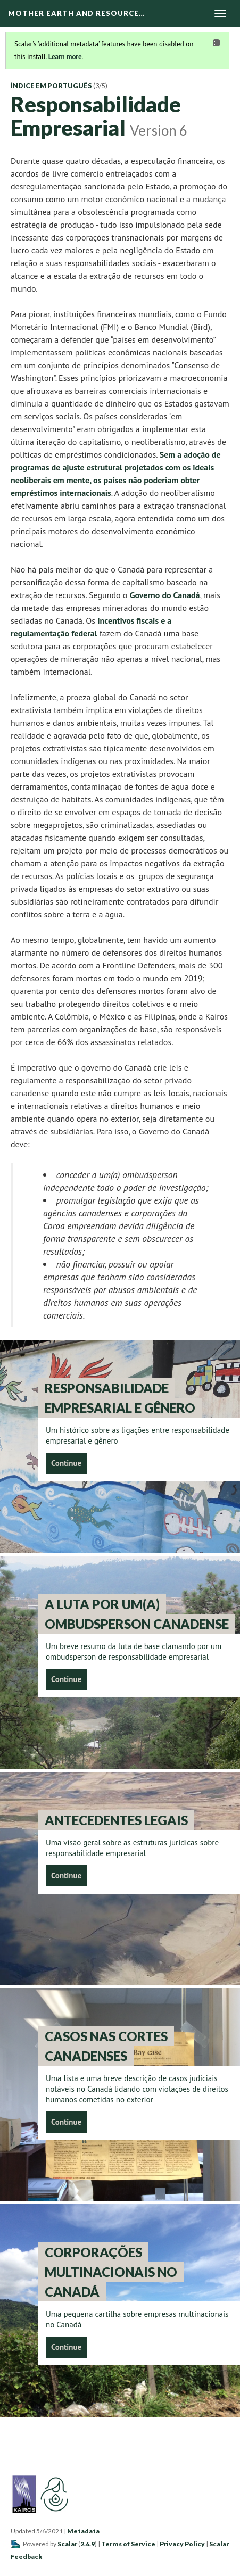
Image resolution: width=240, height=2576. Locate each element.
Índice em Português (51, 86)
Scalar (67, 2544)
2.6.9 (87, 2544)
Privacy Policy (182, 2544)
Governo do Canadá (165, 595)
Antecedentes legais (116, 1820)
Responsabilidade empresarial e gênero (120, 1397)
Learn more (65, 56)
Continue (66, 1463)
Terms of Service (128, 2544)
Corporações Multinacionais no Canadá (111, 2271)
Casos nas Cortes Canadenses (106, 2046)
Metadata (83, 2531)
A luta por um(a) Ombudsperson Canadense (137, 1613)
